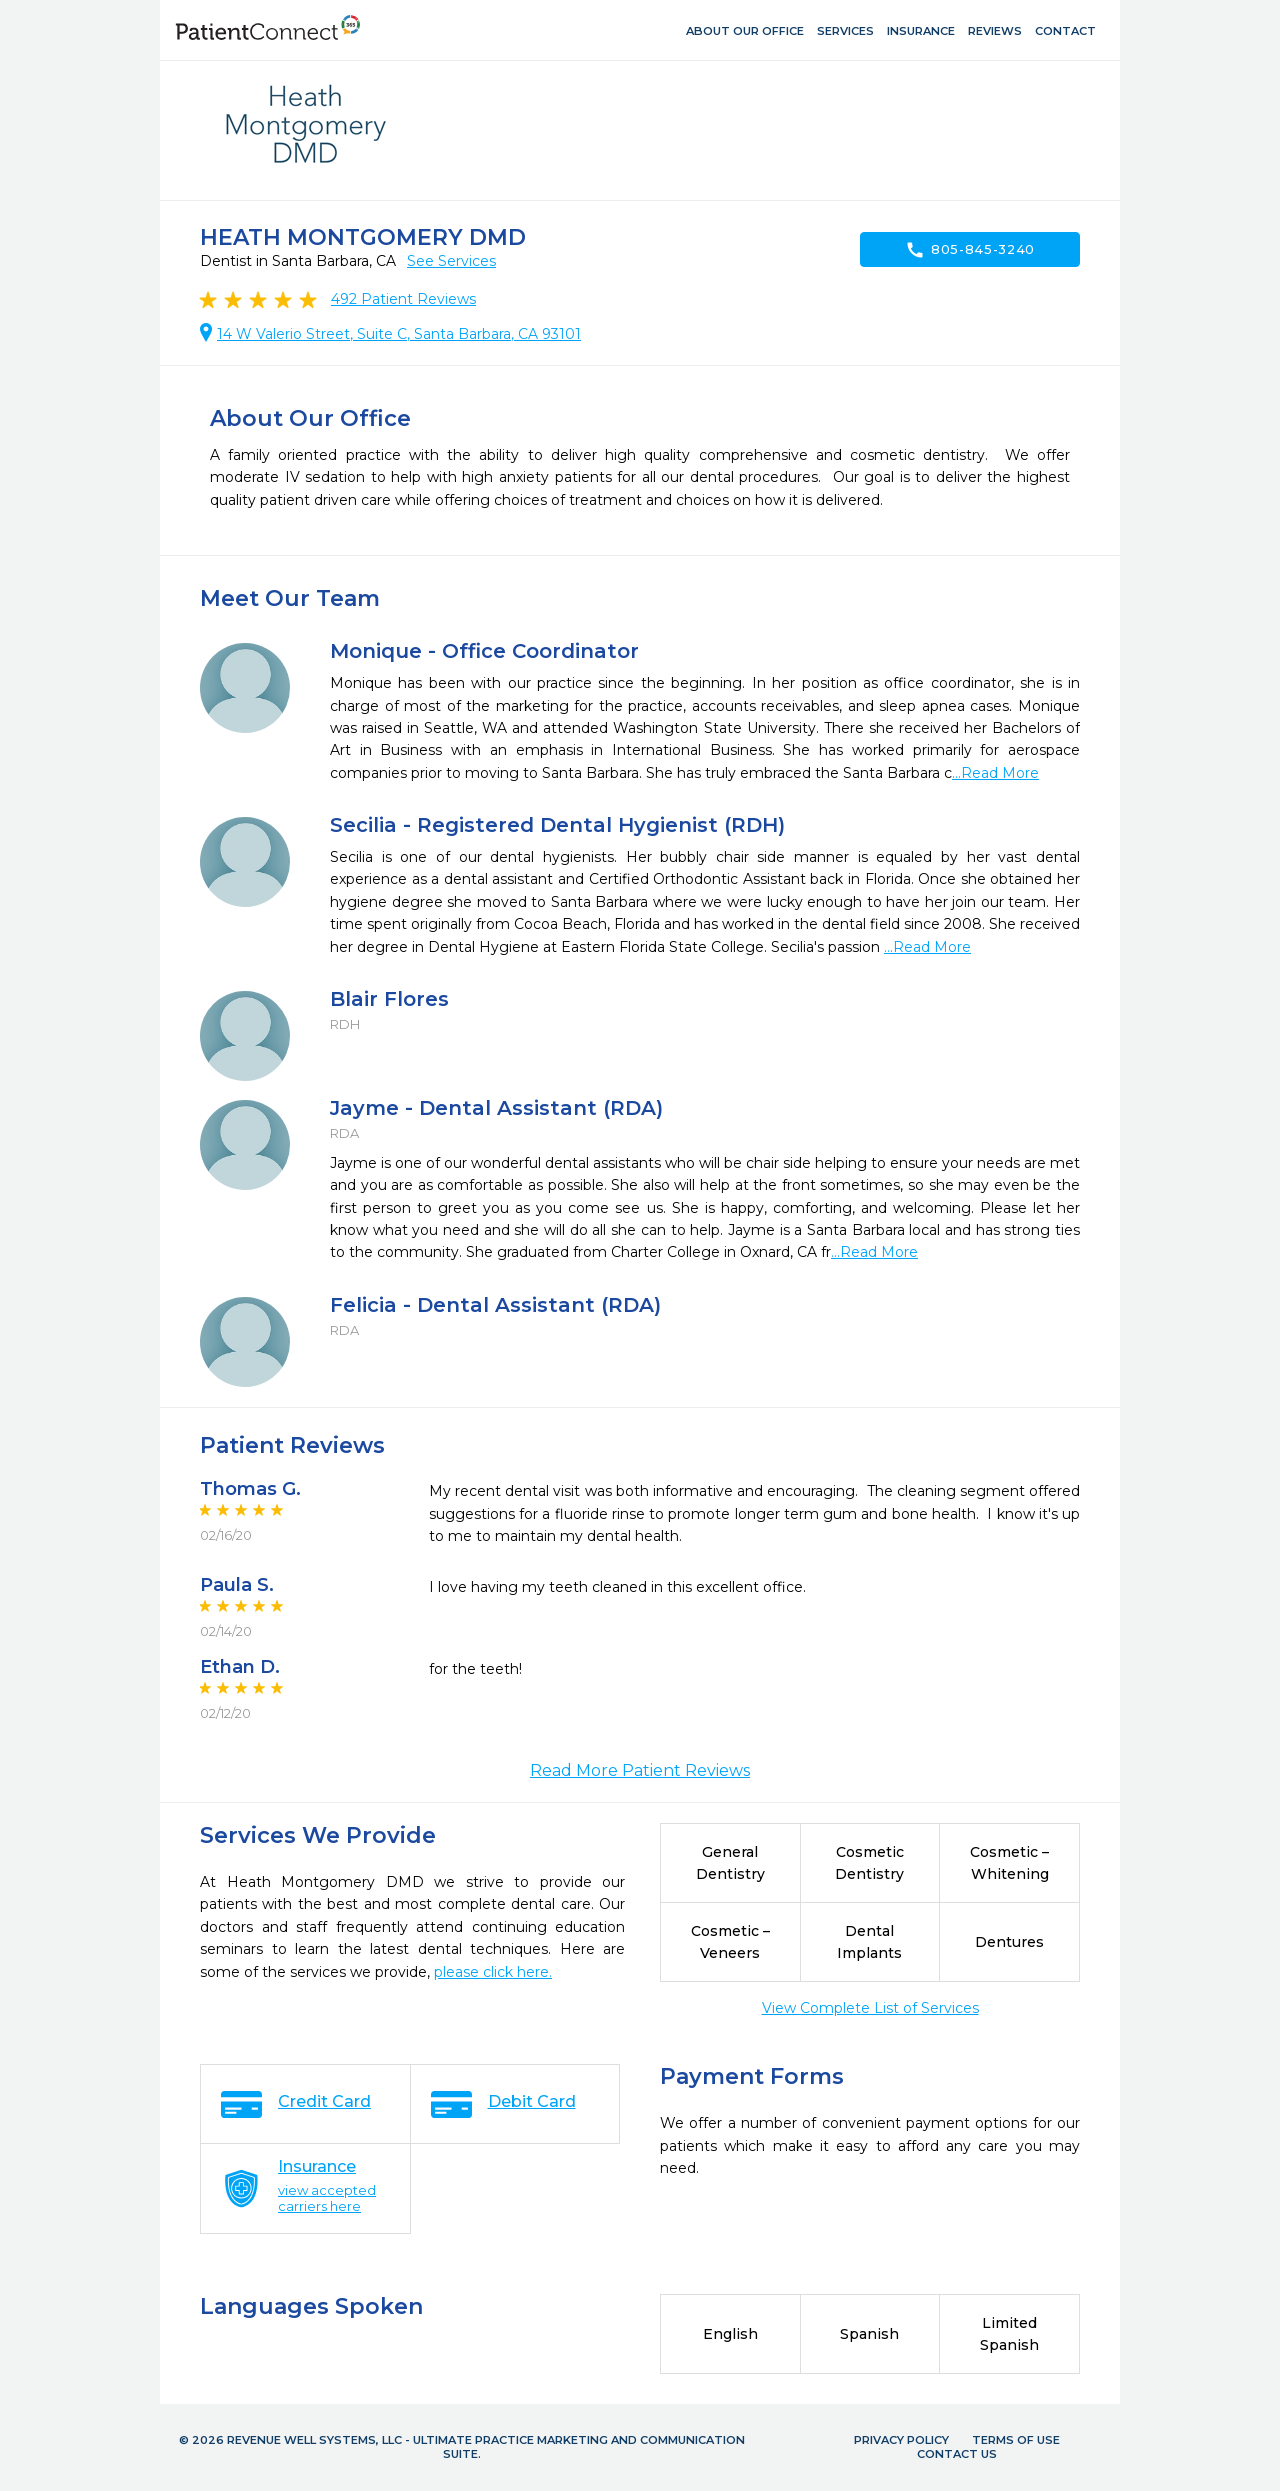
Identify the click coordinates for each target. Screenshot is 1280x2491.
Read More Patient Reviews (640, 1770)
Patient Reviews (403, 299)
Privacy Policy (901, 2440)
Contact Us (957, 2454)
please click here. (493, 1972)
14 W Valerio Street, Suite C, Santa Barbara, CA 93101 (399, 334)
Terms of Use (1016, 2440)
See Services (451, 261)
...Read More (995, 773)
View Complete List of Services (870, 2008)
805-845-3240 (970, 250)
